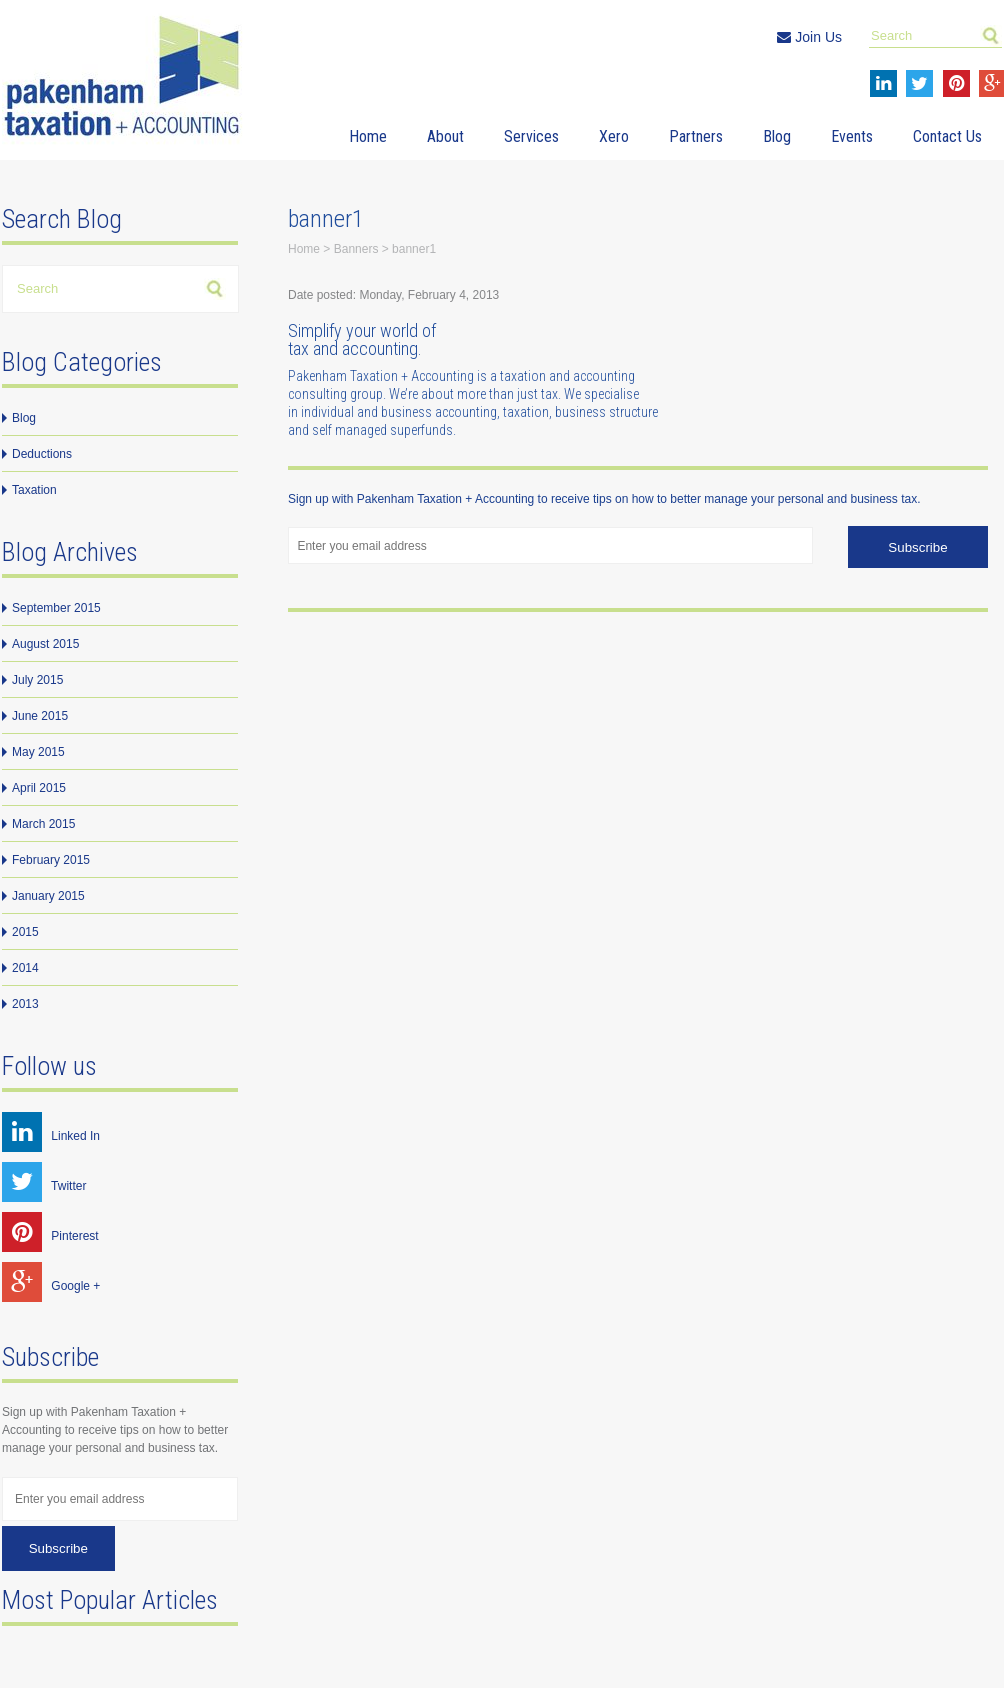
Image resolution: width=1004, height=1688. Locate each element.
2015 (25, 932)
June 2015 (40, 716)
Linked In (51, 1136)
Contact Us (947, 136)
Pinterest (50, 1236)
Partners (696, 136)
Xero (614, 136)
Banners (356, 249)
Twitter (44, 1186)
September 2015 (56, 608)
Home (368, 136)
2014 (25, 968)
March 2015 (43, 824)
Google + (51, 1286)
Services (531, 136)
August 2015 (45, 644)
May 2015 (38, 752)
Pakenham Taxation (127, 79)
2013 (25, 1004)
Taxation (34, 490)
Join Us (809, 37)
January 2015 (48, 896)
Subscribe (58, 1548)
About (445, 136)
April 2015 (39, 788)
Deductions (42, 454)
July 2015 (37, 680)
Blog (777, 136)
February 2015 (51, 860)
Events (852, 136)
